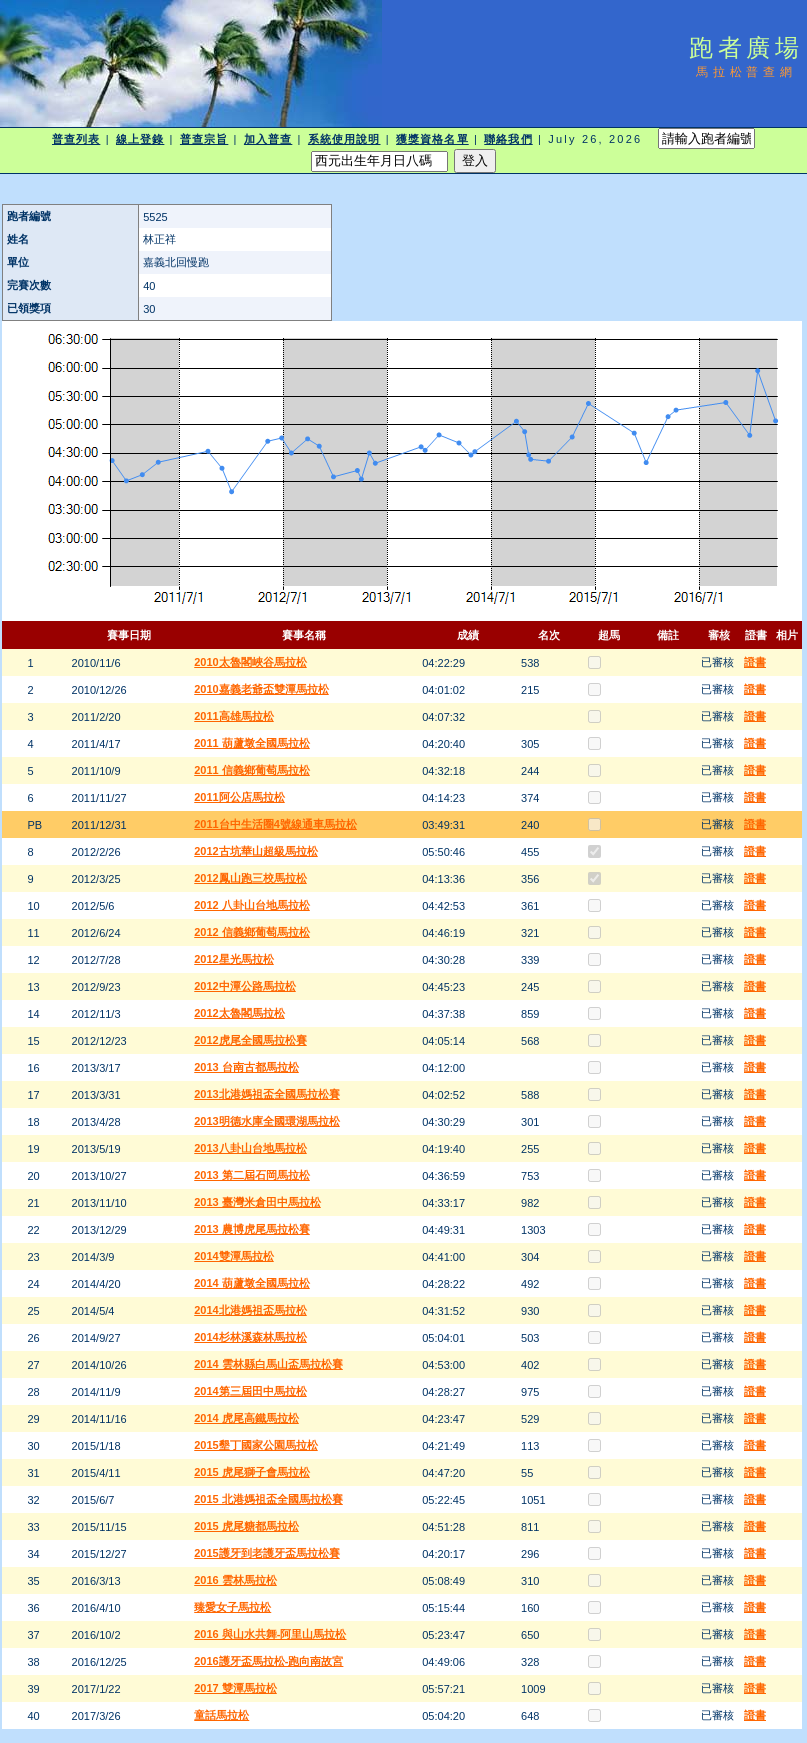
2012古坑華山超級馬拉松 (255, 851)
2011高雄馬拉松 (233, 716)
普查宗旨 (204, 139)
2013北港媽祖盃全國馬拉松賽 (266, 1094)
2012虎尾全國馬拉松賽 (250, 1040)
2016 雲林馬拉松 (235, 1580)
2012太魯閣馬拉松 (239, 1013)
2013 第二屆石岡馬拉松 (252, 1175)
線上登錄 (140, 139)
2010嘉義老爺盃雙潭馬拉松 (261, 689)
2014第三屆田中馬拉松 (250, 1391)
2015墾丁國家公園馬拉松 (255, 1445)
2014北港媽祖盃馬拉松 (250, 1310)
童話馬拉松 (221, 1715)
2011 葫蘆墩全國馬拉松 (252, 743)
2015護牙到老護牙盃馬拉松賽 (266, 1553)
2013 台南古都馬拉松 (246, 1067)
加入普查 (268, 139)
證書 (755, 662)
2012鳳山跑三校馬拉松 (250, 878)
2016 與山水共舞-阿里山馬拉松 (270, 1634)
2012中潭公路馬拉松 (244, 986)
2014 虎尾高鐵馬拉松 (246, 1418)
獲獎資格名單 (432, 139)
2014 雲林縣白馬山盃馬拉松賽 (268, 1364)
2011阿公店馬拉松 (239, 797)
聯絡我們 (508, 139)
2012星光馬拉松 (233, 959)
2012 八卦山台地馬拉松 (252, 905)
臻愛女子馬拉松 (232, 1607)
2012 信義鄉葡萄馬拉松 (252, 932)
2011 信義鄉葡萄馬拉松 (252, 770)
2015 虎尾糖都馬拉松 (246, 1526)
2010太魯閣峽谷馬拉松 (250, 662)
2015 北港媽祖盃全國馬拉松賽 (268, 1499)
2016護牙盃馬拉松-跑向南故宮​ (268, 1661)
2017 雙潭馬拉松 (235, 1688)
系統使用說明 (344, 139)
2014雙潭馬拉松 (233, 1256)
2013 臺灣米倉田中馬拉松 (257, 1202)
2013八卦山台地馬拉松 (250, 1148)
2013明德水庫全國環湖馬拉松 (266, 1121)
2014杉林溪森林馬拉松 (250, 1337)
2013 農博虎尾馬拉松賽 (252, 1229)
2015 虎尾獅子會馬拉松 (252, 1472)
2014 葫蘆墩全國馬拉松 (252, 1283)
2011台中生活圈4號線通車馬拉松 (275, 824)
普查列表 (76, 139)
